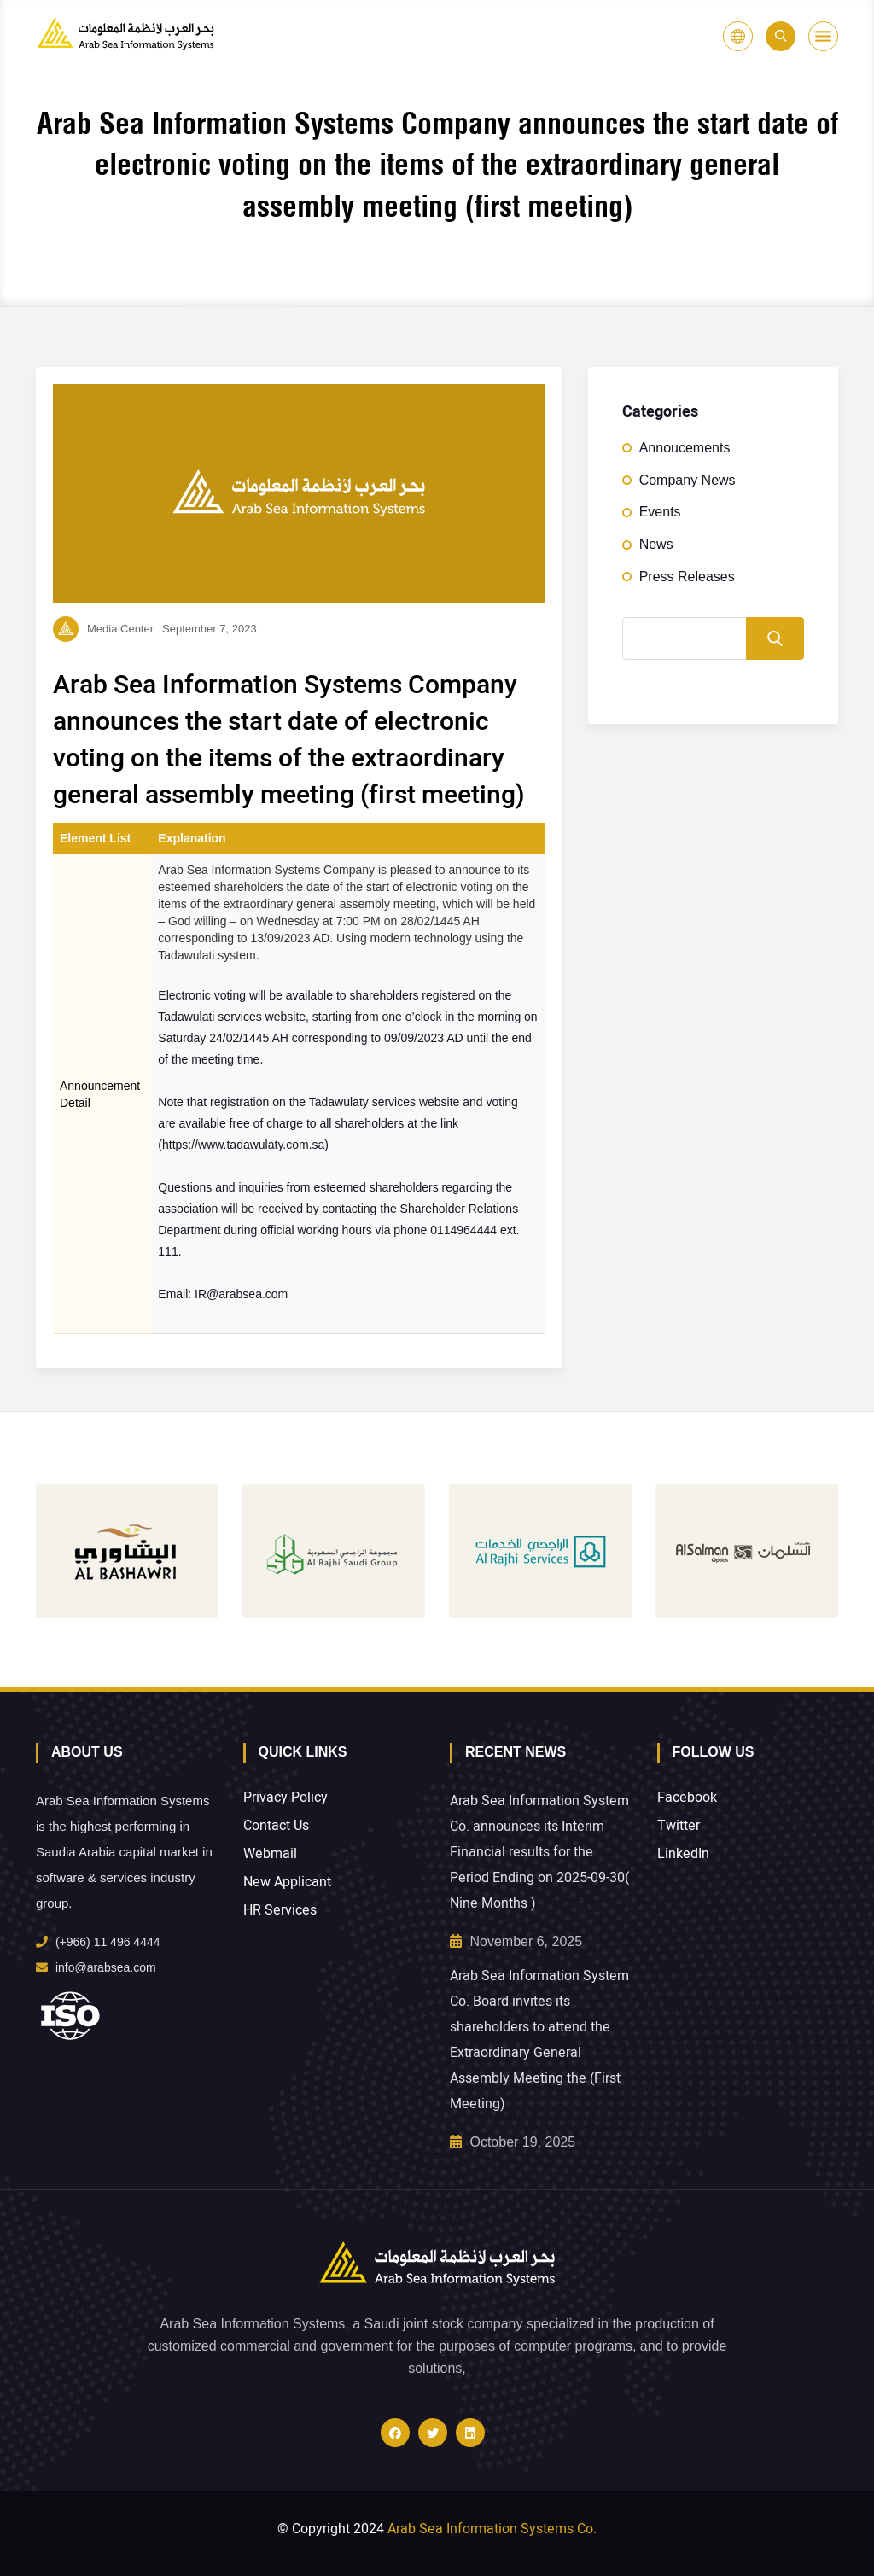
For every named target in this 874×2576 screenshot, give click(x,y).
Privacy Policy (285, 1798)
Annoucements (685, 447)
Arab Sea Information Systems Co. (492, 2529)
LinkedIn (683, 1854)
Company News (687, 480)
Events (660, 511)
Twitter (678, 1826)
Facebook (687, 1798)
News (656, 544)
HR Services (280, 1910)
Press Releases (687, 576)
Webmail (270, 1854)
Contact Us (276, 1826)
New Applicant (287, 1882)
